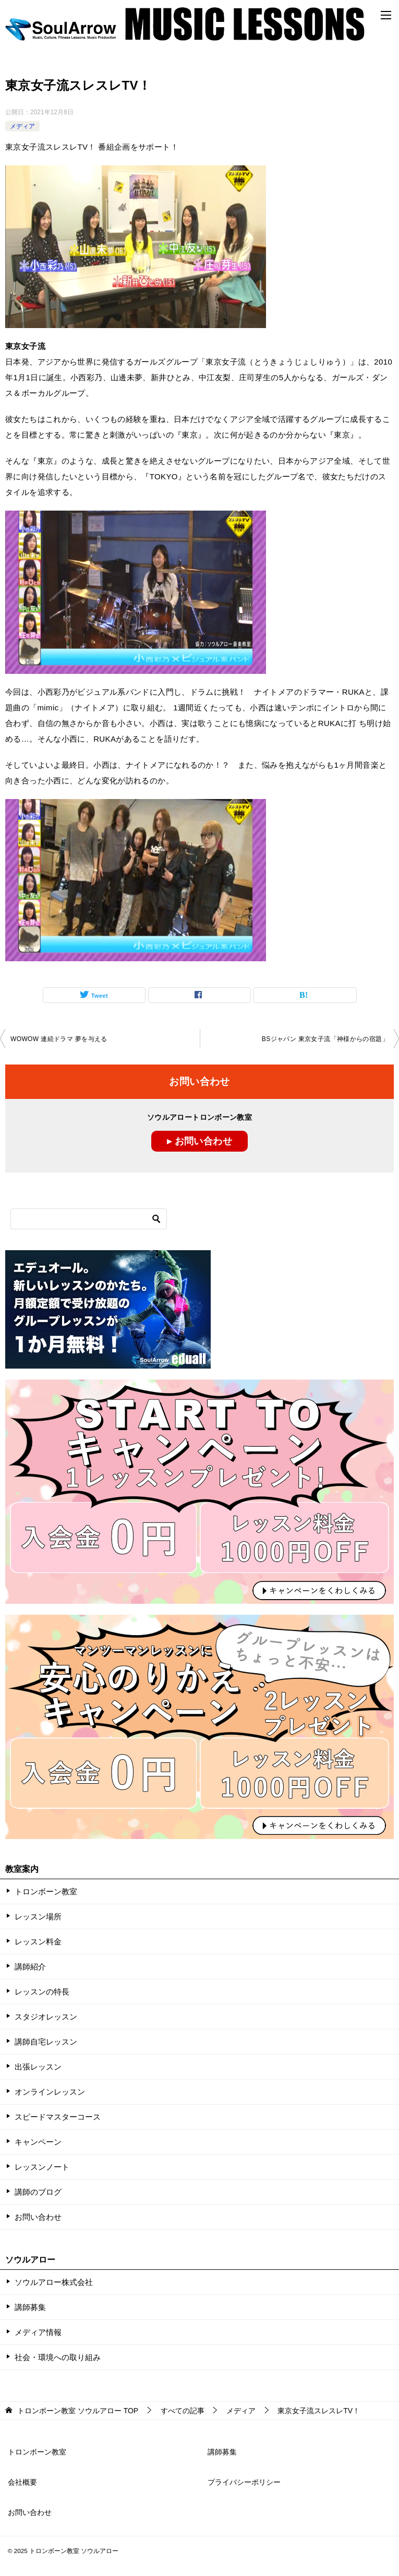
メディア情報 (38, 2332)
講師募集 (30, 2307)
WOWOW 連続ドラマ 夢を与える (58, 1039)
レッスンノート (42, 2166)
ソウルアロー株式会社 (54, 2282)
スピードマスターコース (58, 2116)
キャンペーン (38, 2141)
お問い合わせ (38, 2216)
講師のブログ (38, 2191)
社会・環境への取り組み (58, 2357)
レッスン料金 (38, 1941)
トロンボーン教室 (46, 1891)
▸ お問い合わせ (199, 1141)
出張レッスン (38, 2066)
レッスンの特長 (42, 1991)
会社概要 (22, 2482)
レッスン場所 (38, 1916)
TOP (77, 2410)
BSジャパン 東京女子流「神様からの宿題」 (325, 1039)
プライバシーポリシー (244, 2482)
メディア (22, 126)
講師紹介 (30, 1966)
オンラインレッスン (50, 2091)
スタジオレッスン (46, 2016)
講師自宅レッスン (46, 2041)
